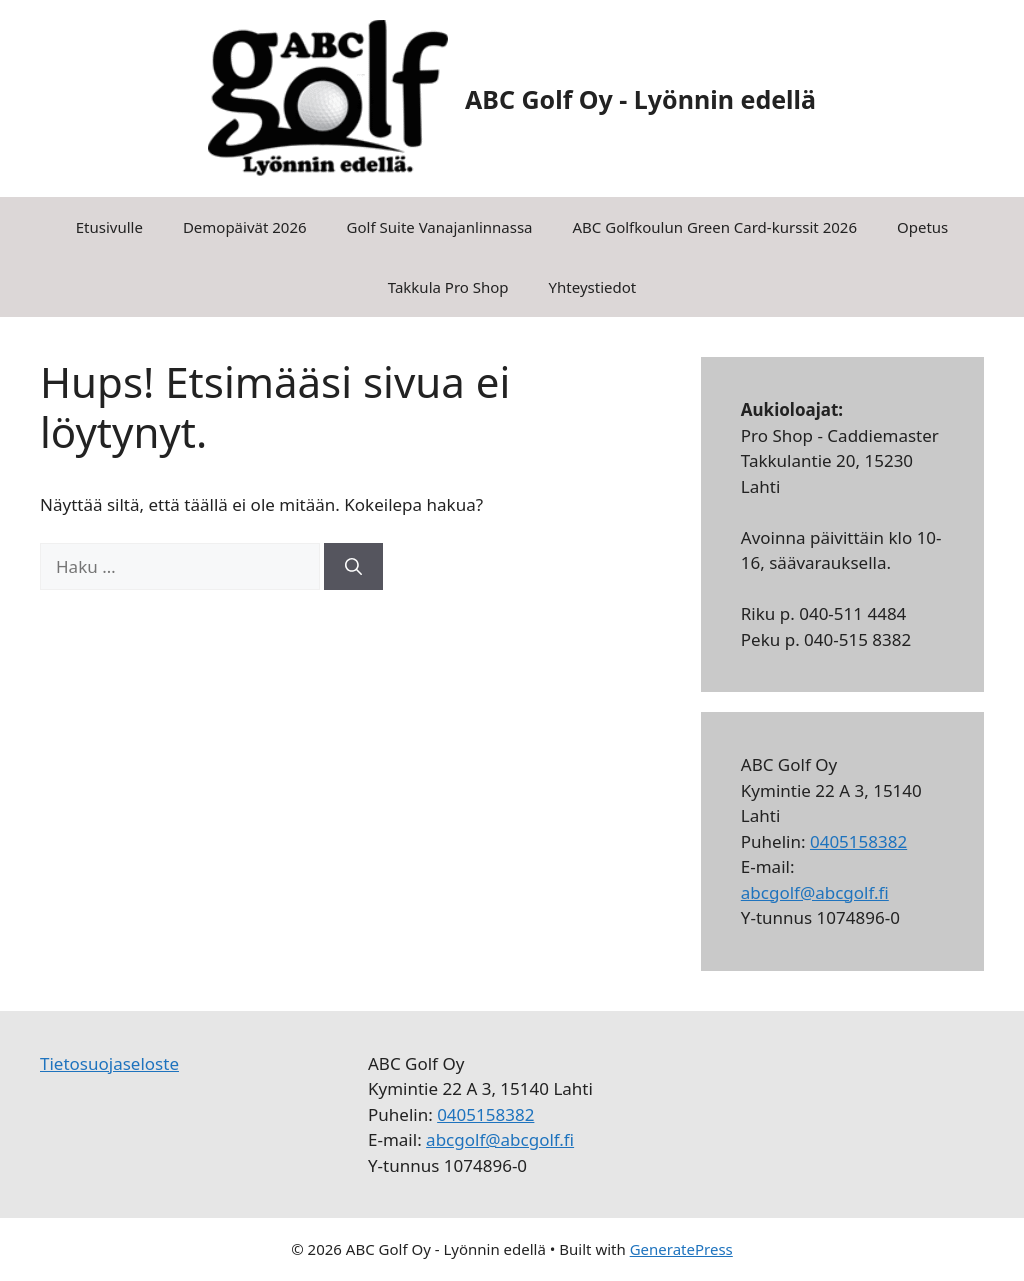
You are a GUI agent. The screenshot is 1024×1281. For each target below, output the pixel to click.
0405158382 (858, 841)
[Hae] (353, 567)
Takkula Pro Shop (448, 287)
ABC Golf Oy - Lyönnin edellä (640, 99)
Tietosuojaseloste (109, 1063)
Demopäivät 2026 (245, 227)
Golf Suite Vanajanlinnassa (440, 227)
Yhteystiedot (593, 287)
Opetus (922, 227)
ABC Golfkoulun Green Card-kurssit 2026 (715, 227)
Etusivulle (109, 227)
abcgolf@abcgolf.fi (815, 892)
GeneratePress (681, 1249)
